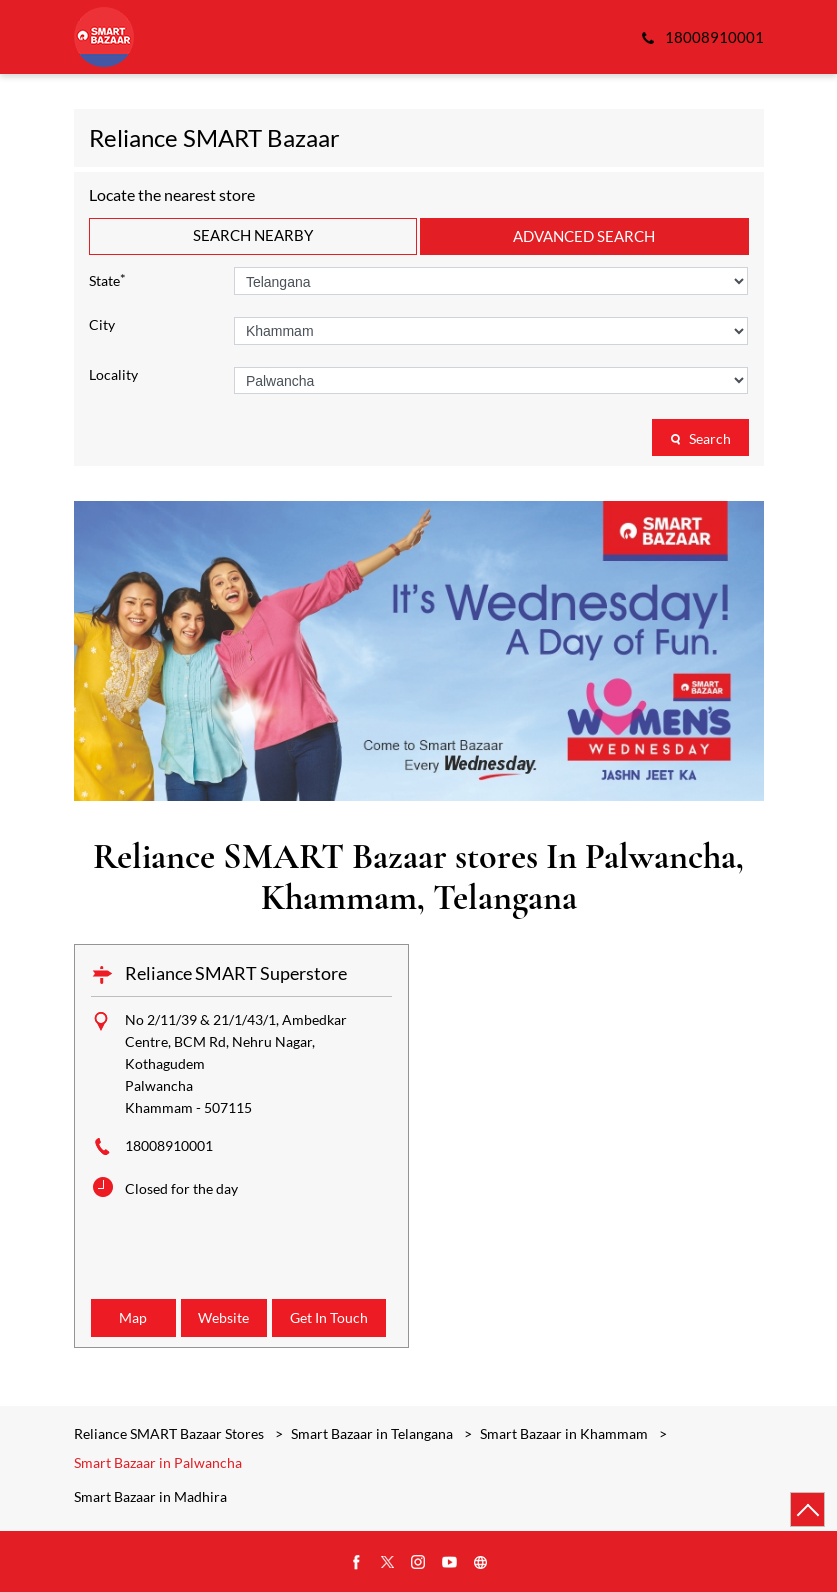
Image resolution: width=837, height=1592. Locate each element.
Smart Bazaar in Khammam (564, 1433)
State (107, 279)
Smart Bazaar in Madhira (150, 1497)
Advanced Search (584, 236)
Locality (113, 375)
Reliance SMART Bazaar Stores (170, 1433)
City (102, 325)
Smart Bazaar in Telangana (372, 1433)
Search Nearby (253, 235)
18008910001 (169, 1145)
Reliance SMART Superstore (236, 973)
